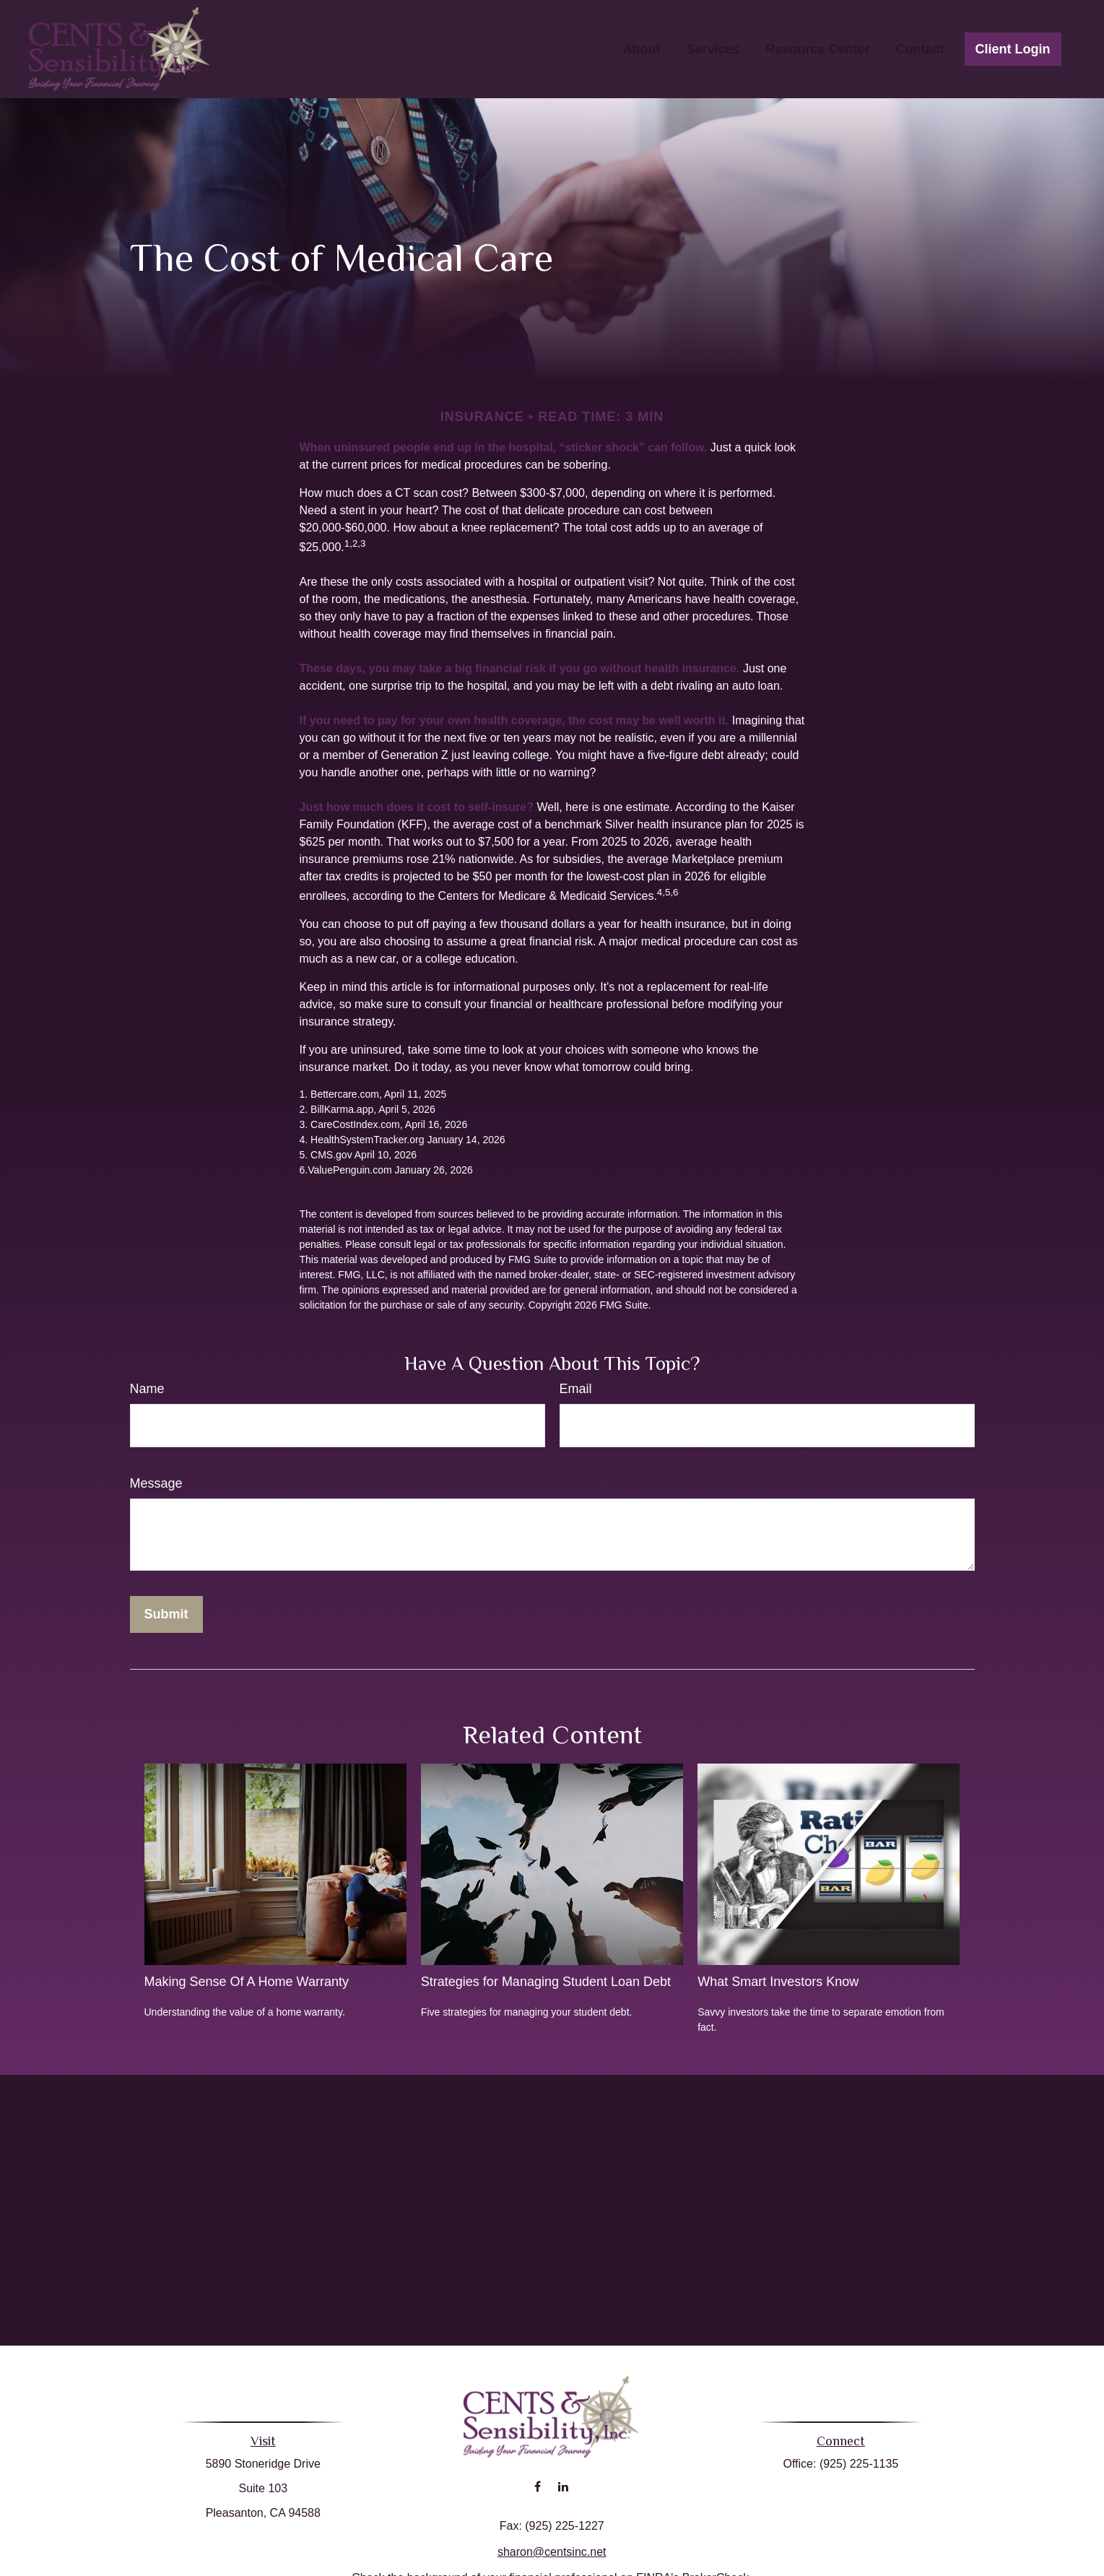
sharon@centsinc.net (552, 2536)
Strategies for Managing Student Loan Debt (546, 1981)
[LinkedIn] (563, 2471)
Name (147, 1389)
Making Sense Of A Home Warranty (246, 1981)
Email (576, 1389)
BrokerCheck (715, 2562)
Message (156, 1483)
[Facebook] (537, 2471)
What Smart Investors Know (778, 1981)
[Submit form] (166, 1614)
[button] (641, 49)
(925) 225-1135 (853, 2464)
